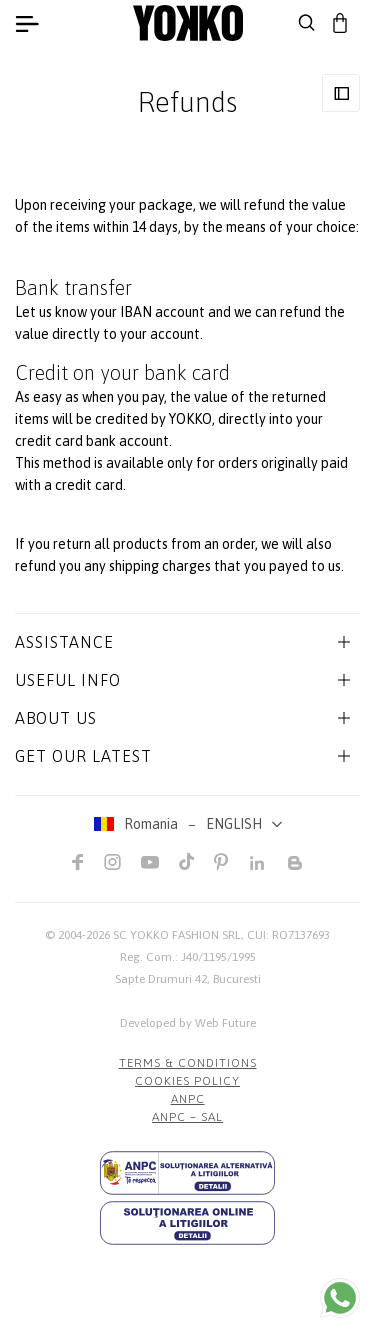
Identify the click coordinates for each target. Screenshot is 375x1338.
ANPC (188, 1099)
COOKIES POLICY (187, 1081)
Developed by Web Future (188, 1023)
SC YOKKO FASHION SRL (177, 935)
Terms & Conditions (188, 1063)
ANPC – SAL (187, 1117)
